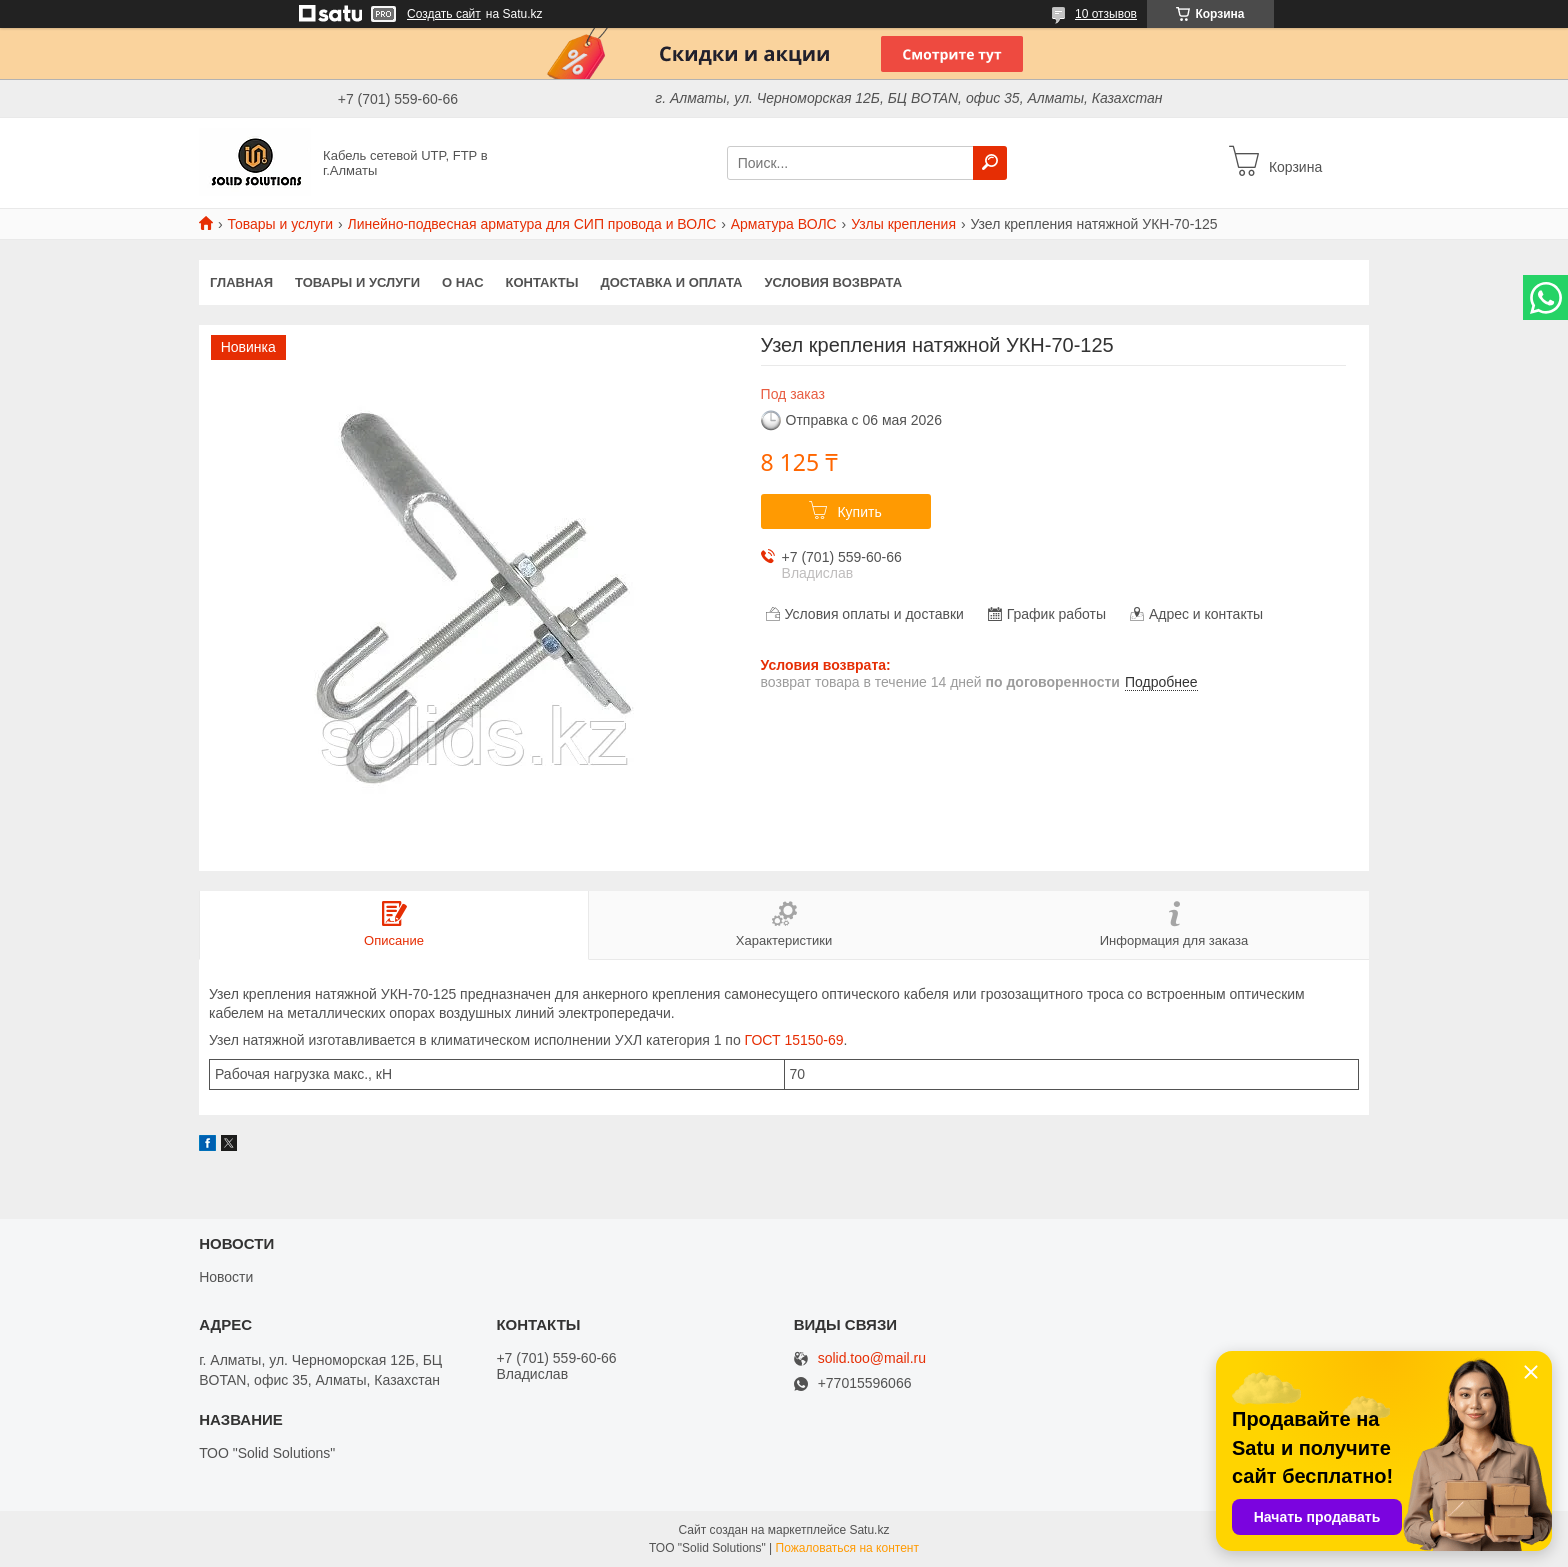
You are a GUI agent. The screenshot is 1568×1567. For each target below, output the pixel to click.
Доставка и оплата (671, 282)
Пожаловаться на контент (847, 1548)
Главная (241, 282)
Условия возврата (834, 282)
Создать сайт (444, 14)
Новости (226, 1277)
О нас (463, 282)
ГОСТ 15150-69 (794, 1040)
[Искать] (990, 163)
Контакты (542, 282)
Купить (859, 512)
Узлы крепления (903, 224)
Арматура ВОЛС (784, 224)
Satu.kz (869, 1530)
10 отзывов (1106, 14)
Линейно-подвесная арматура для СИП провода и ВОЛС (532, 224)
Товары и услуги (280, 224)
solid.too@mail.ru (872, 1358)
